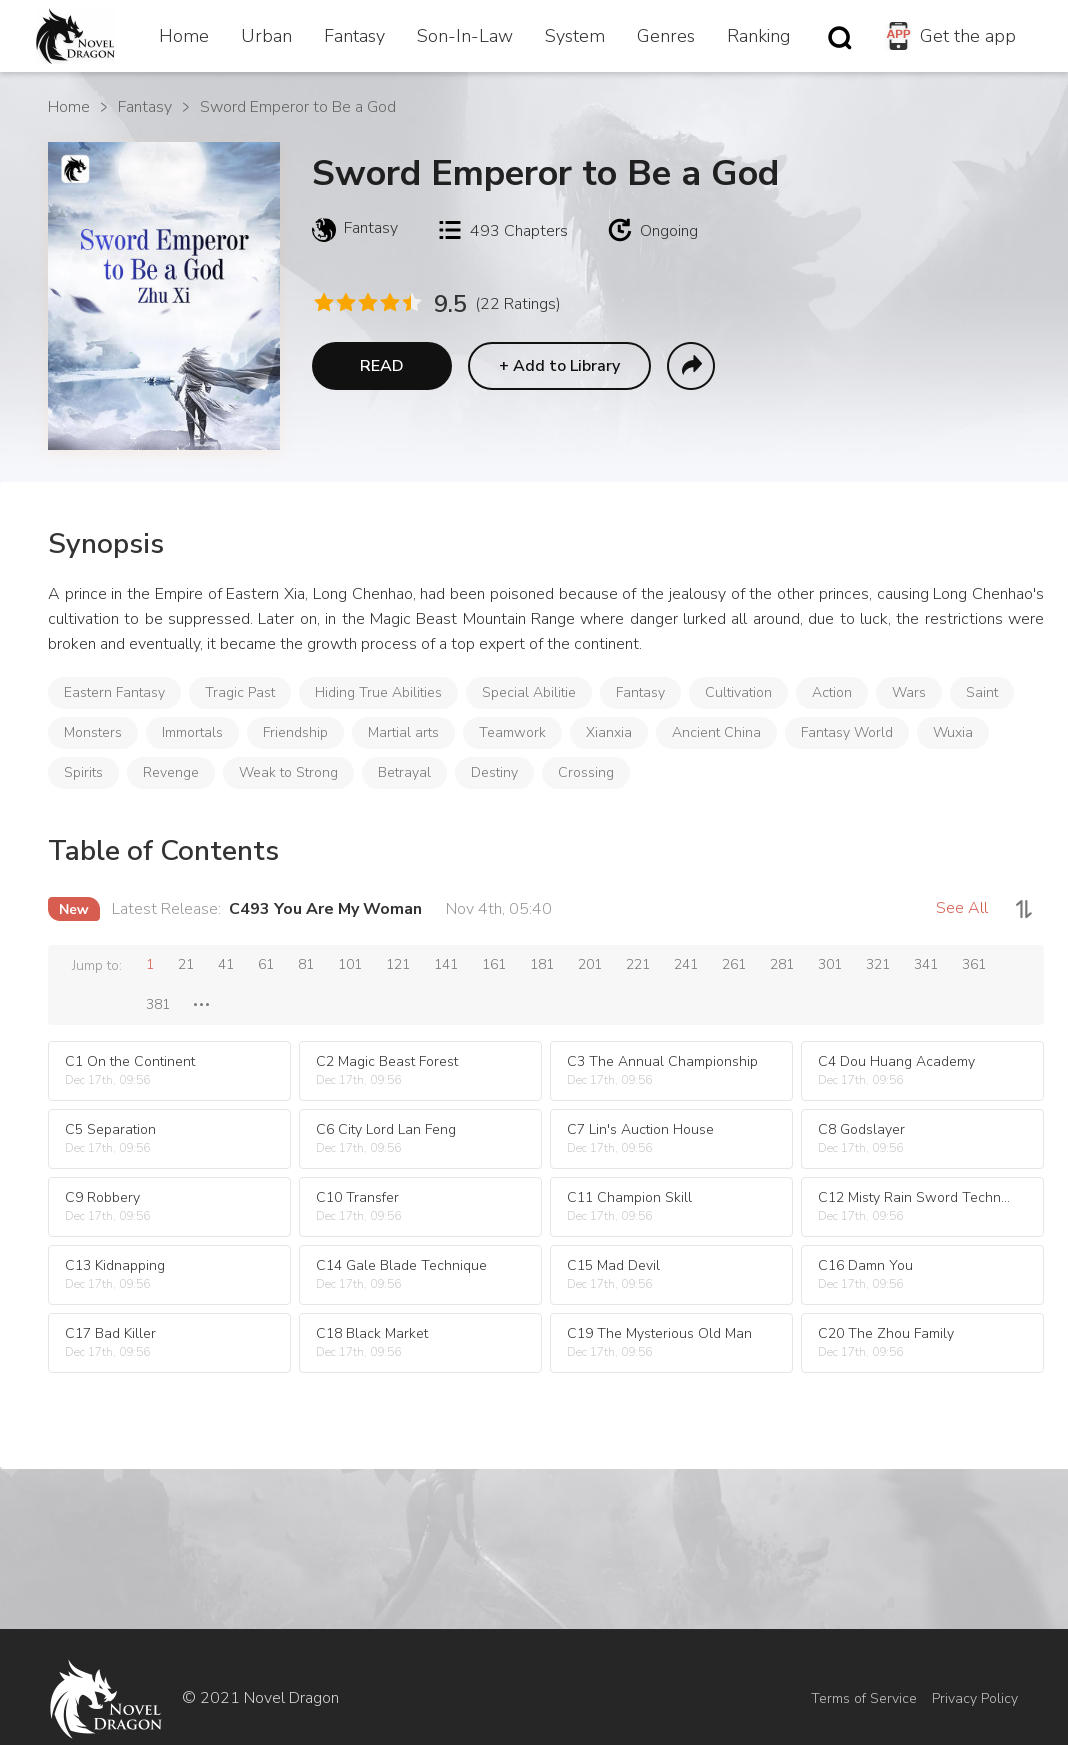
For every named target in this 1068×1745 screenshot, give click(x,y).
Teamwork (512, 732)
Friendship (295, 732)
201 (590, 964)
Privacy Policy (975, 1698)
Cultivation (738, 692)
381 (158, 1004)
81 (306, 964)
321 (878, 964)
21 (186, 964)
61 (266, 964)
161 (494, 964)
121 (398, 964)
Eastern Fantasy (114, 692)
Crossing (586, 772)
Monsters (93, 732)
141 (446, 964)
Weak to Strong (288, 772)
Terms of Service (864, 1698)
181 (542, 964)
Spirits (83, 772)
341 (926, 964)
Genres (666, 36)
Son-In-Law (465, 36)
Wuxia (953, 732)
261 (734, 964)
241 (686, 964)
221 (638, 964)
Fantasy (354, 36)
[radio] (323, 302)
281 (782, 964)
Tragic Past (240, 692)
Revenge (171, 772)
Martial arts (403, 732)
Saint (982, 692)
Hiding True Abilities (378, 692)
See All (962, 908)
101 (350, 964)
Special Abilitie (529, 692)
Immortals (192, 732)
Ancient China (716, 732)
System (575, 36)
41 (226, 964)
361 (974, 964)
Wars (909, 692)
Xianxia (609, 732)
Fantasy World (847, 732)
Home (184, 36)
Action (832, 692)
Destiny (494, 772)
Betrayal (404, 772)
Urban (266, 36)
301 (830, 964)
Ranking (758, 36)
